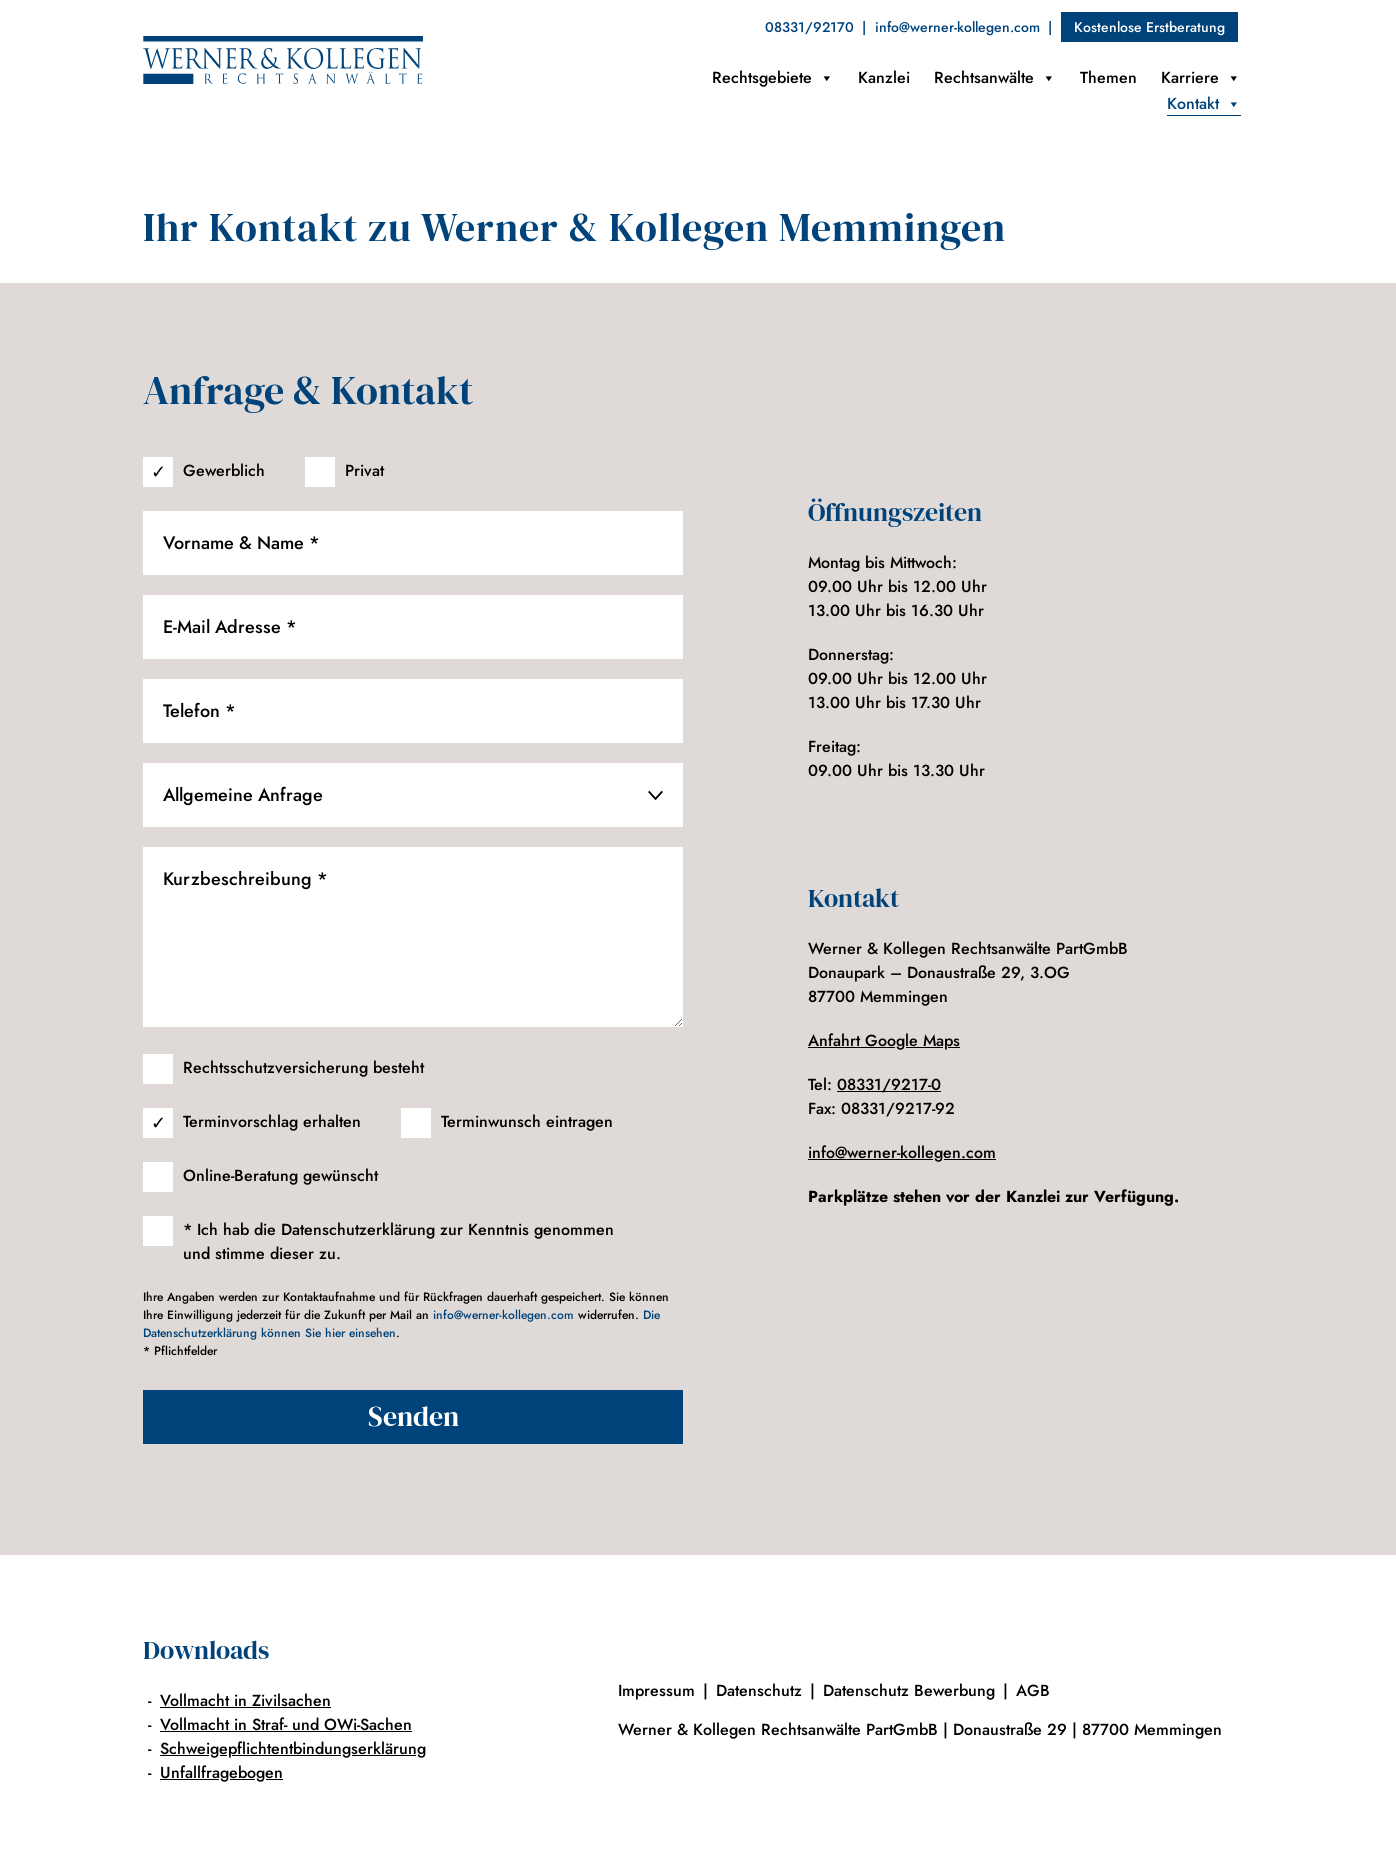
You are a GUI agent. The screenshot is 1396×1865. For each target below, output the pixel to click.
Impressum (656, 1690)
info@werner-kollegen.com (957, 27)
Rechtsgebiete (773, 78)
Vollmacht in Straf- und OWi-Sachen (286, 1724)
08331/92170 (809, 27)
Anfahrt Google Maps (884, 1040)
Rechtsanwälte (995, 78)
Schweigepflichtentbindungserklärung (293, 1748)
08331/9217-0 (889, 1084)
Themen (1108, 77)
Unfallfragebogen (221, 1772)
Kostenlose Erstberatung (1149, 27)
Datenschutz (759, 1690)
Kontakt (1204, 104)
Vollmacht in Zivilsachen (245, 1700)
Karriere (1201, 78)
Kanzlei (884, 77)
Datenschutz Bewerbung (909, 1690)
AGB (1033, 1690)
